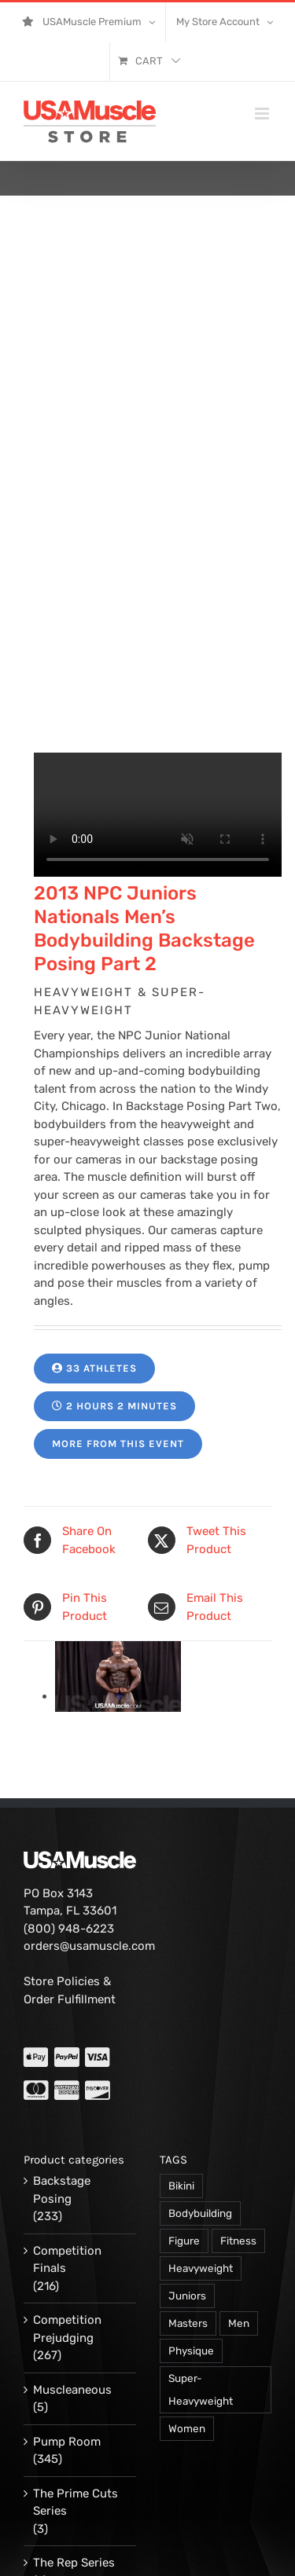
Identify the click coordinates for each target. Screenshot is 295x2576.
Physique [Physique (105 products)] (191, 2138)
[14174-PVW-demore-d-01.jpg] (118, 1484)
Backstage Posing (61, 1978)
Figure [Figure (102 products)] (184, 2028)
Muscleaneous (72, 2178)
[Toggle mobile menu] (263, 113)
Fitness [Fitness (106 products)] (238, 2028)
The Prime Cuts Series (75, 2290)
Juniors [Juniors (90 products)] (187, 2083)
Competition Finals (67, 2048)
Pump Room (67, 2229)
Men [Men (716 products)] (238, 2111)
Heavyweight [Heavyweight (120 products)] (200, 2056)
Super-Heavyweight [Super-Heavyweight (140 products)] (200, 2177)
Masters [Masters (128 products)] (188, 2111)
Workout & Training (61, 2411)
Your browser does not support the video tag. (158, 602)
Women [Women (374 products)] (186, 2216)
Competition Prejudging (67, 2117)
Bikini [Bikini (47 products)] (181, 1973)
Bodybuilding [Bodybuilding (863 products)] (200, 2001)
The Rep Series (74, 2350)
